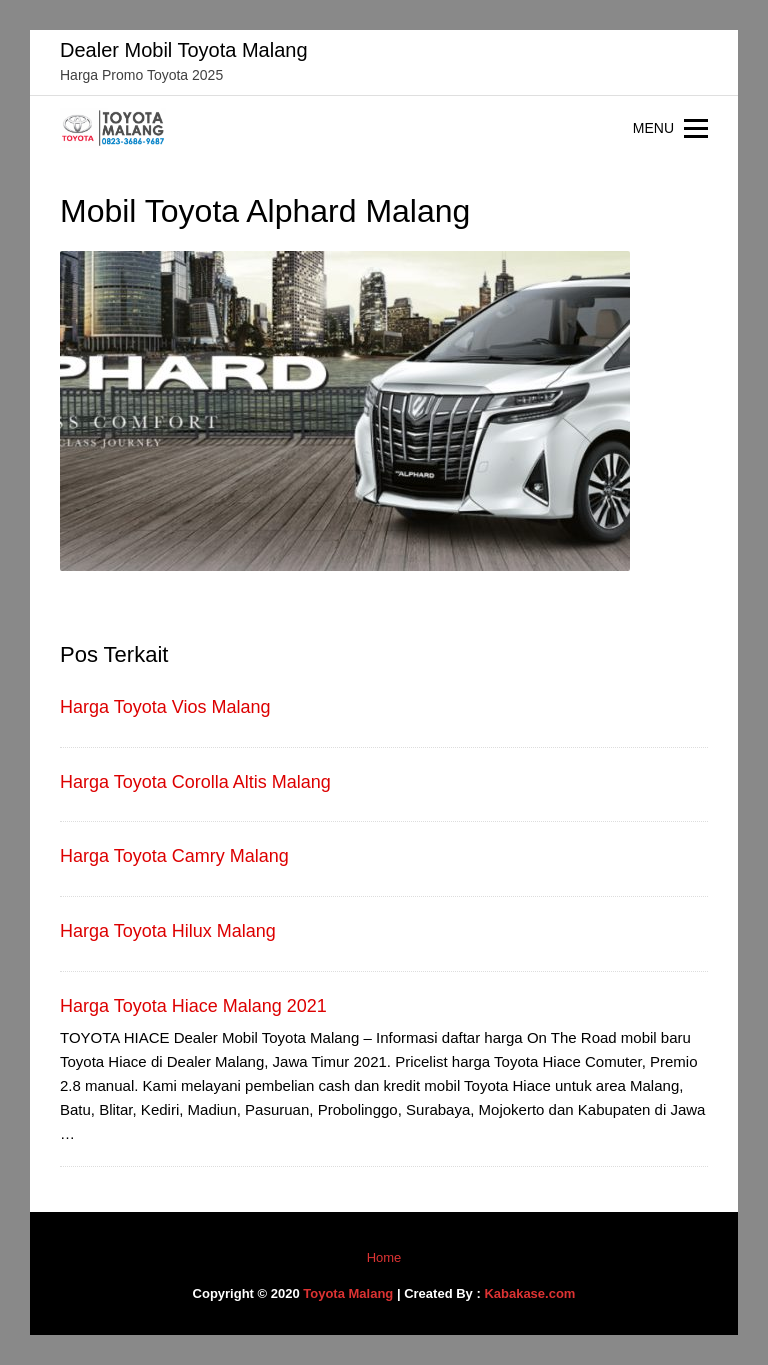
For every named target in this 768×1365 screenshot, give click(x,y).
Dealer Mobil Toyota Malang (184, 50)
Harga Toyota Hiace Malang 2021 (193, 1006)
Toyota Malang (348, 1293)
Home (384, 1257)
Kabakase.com (529, 1293)
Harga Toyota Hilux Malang (168, 931)
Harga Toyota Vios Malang (165, 707)
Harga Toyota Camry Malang (174, 856)
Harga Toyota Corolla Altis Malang (195, 782)
